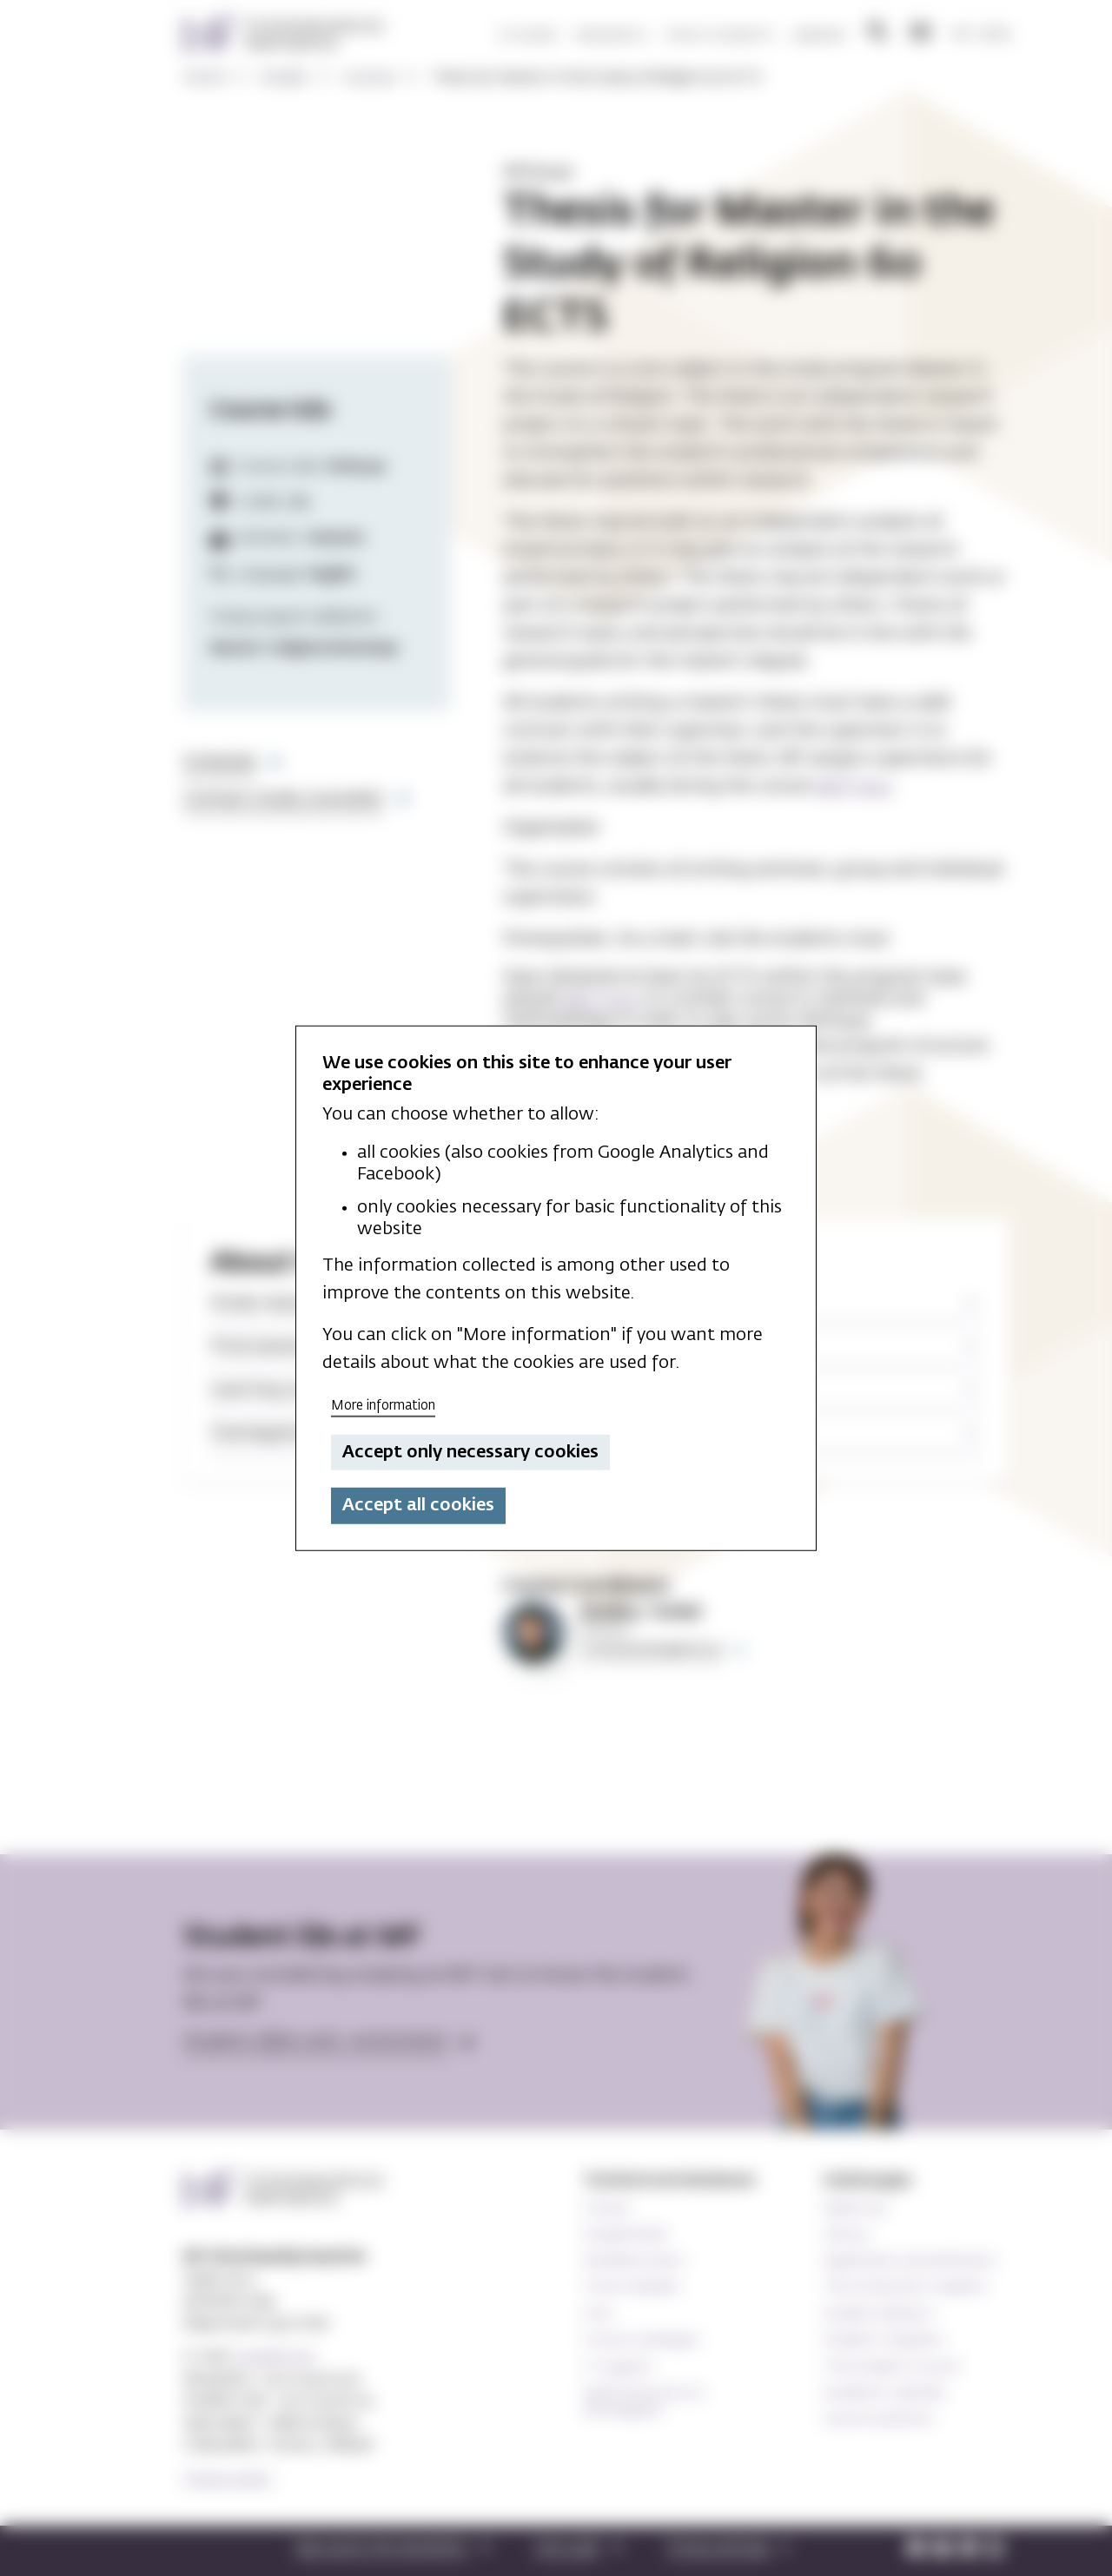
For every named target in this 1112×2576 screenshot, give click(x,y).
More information (383, 1405)
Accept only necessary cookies (470, 1452)
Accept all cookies (418, 1505)
